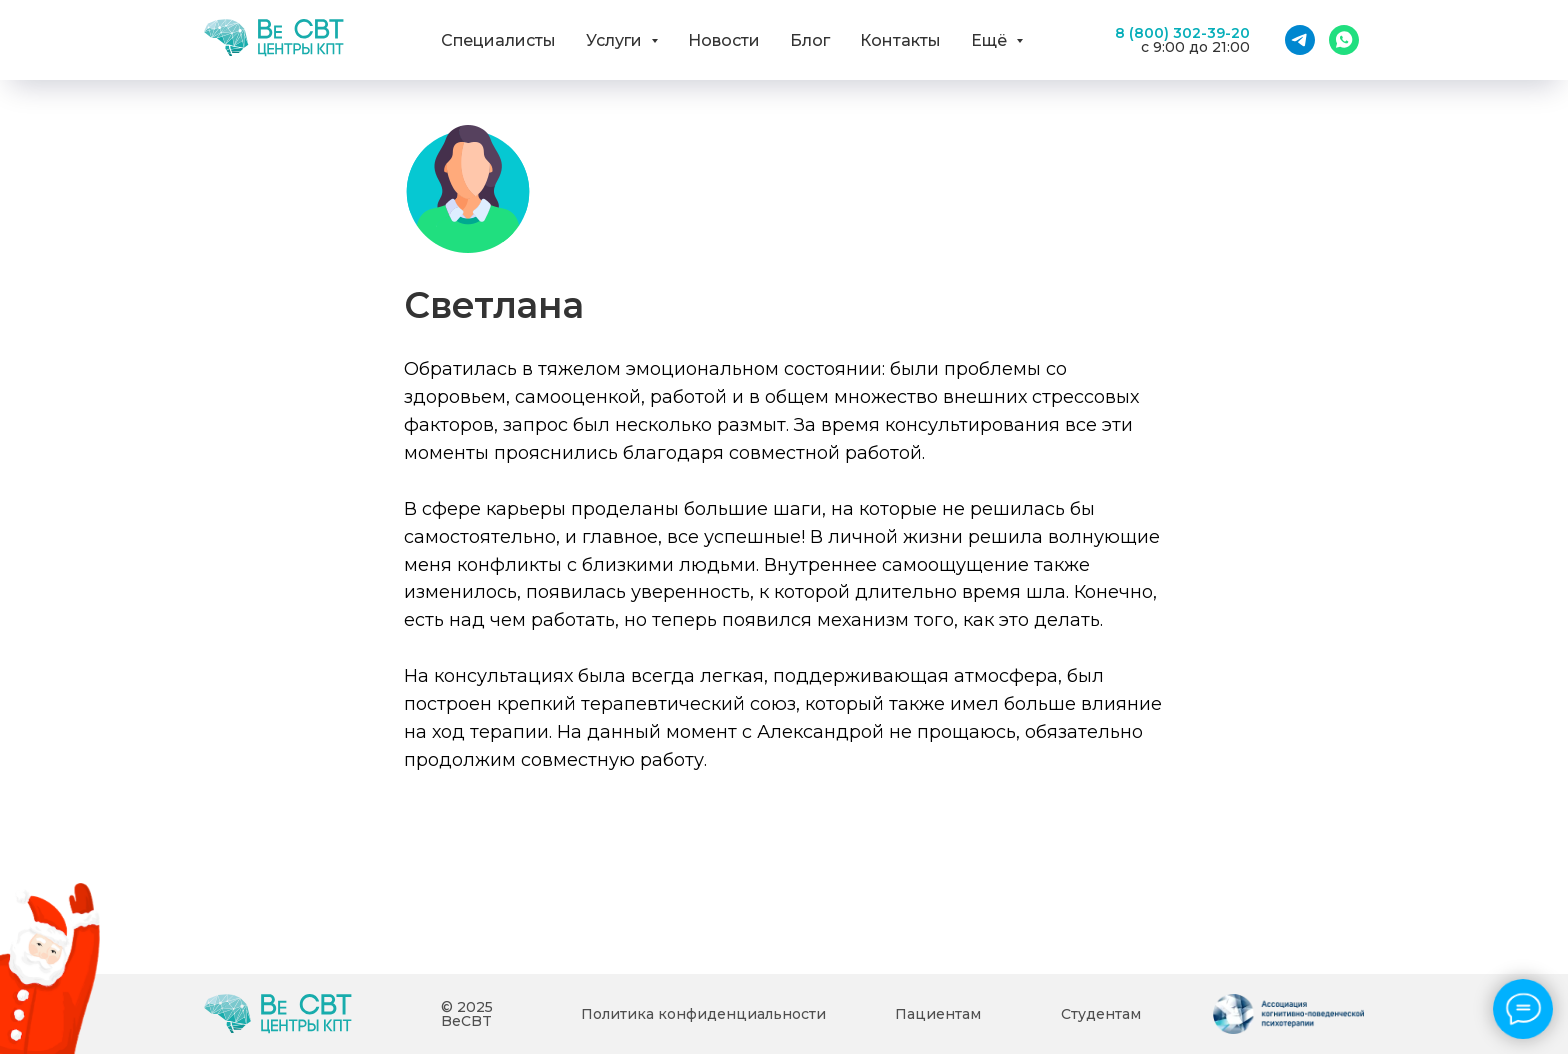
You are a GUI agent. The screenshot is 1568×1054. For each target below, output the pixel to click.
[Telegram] (1300, 40)
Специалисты (498, 40)
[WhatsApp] (1344, 40)
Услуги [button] (616, 40)
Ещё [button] (991, 40)
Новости (724, 40)
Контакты (900, 40)
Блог (810, 40)
